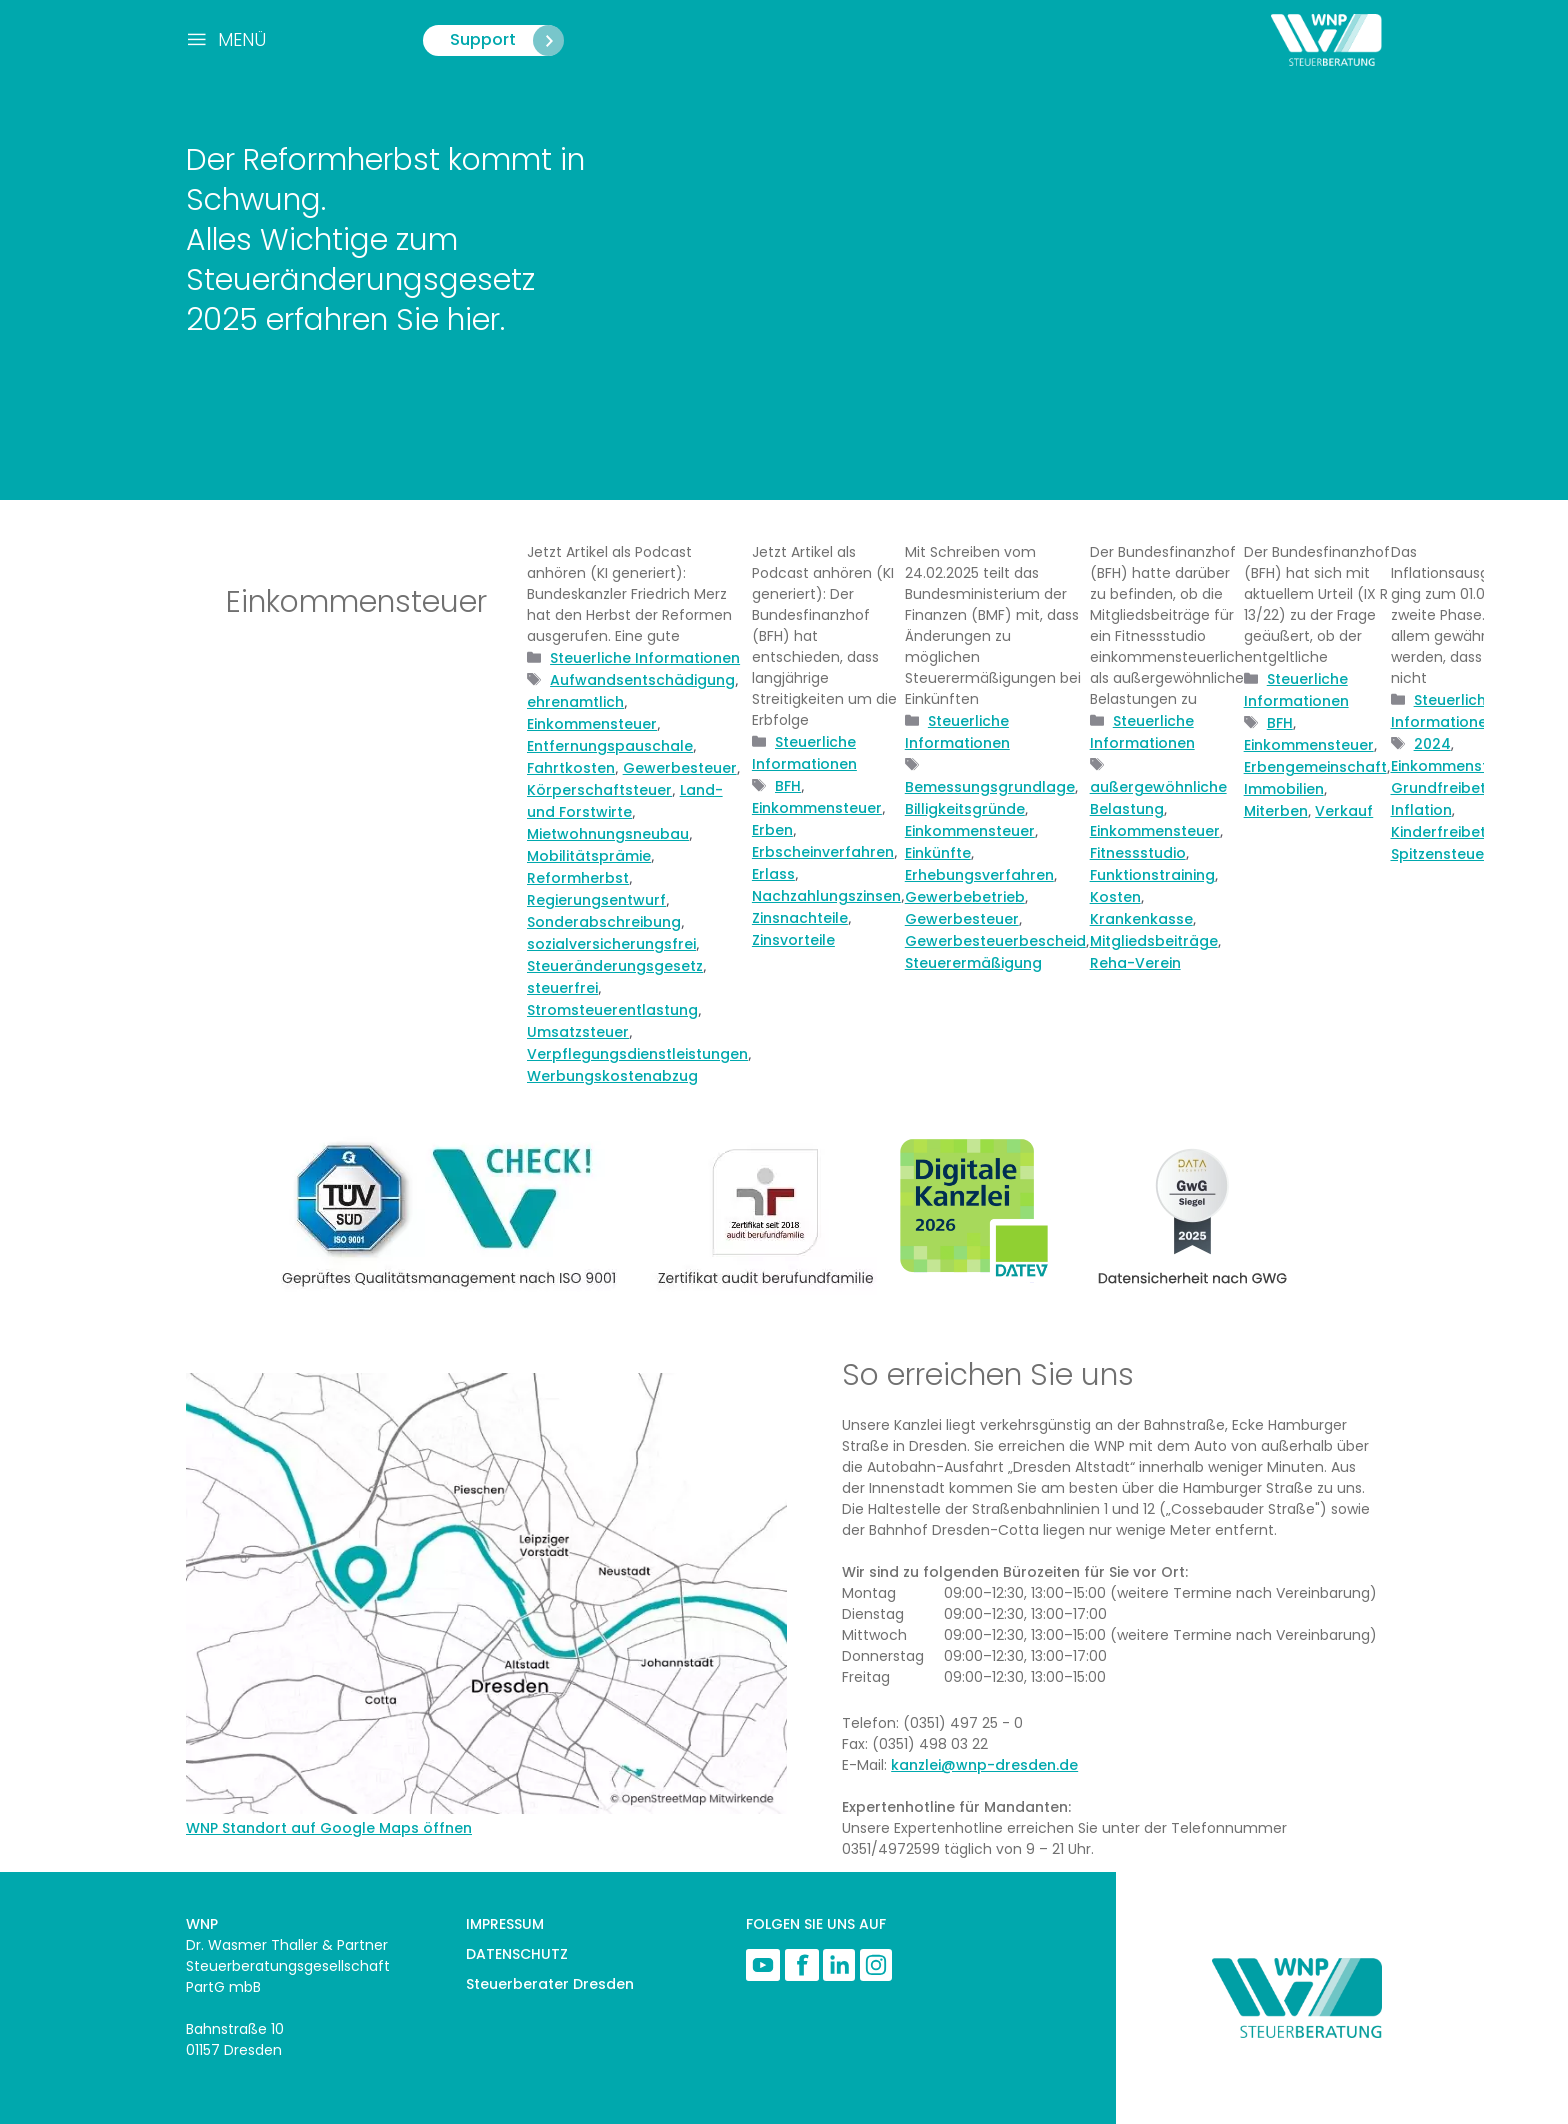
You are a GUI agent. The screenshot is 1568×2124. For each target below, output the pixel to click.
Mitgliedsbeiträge (1154, 941)
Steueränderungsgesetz (615, 966)
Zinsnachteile (800, 918)
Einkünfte (938, 853)
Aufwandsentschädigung (642, 680)
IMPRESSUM (505, 1924)
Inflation (1421, 810)
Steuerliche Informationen (645, 658)
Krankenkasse (1141, 919)
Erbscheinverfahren (823, 852)
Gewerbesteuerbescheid (995, 941)
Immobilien (1284, 789)
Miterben (1276, 811)
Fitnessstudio (1138, 853)
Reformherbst (578, 878)
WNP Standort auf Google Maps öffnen (329, 1828)
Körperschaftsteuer (599, 790)
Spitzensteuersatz (1456, 854)
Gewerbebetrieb (965, 897)
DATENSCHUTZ (517, 1954)
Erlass (773, 874)
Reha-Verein (1135, 963)
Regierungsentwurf (596, 900)
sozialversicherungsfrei (611, 944)
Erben (772, 830)
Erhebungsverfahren (979, 875)
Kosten (1115, 897)
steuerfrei (562, 988)
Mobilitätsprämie (589, 856)
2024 (1432, 744)
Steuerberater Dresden (550, 1984)
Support (506, 40)
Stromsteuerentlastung (612, 1010)
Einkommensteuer (592, 724)
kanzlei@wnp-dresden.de (984, 1765)
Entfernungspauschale (610, 746)
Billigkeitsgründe (965, 809)
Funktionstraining (1152, 875)
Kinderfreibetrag (1451, 832)
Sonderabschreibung (604, 922)
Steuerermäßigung (973, 963)
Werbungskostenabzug (612, 1076)
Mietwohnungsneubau (608, 834)
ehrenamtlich (575, 702)
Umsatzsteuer (578, 1032)
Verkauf (1344, 811)
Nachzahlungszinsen (826, 896)
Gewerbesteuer (680, 768)
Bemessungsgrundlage (990, 787)
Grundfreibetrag (1451, 788)
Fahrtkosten (571, 768)
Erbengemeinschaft (1315, 767)
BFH (788, 786)
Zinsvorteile (793, 940)
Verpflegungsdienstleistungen (637, 1054)
